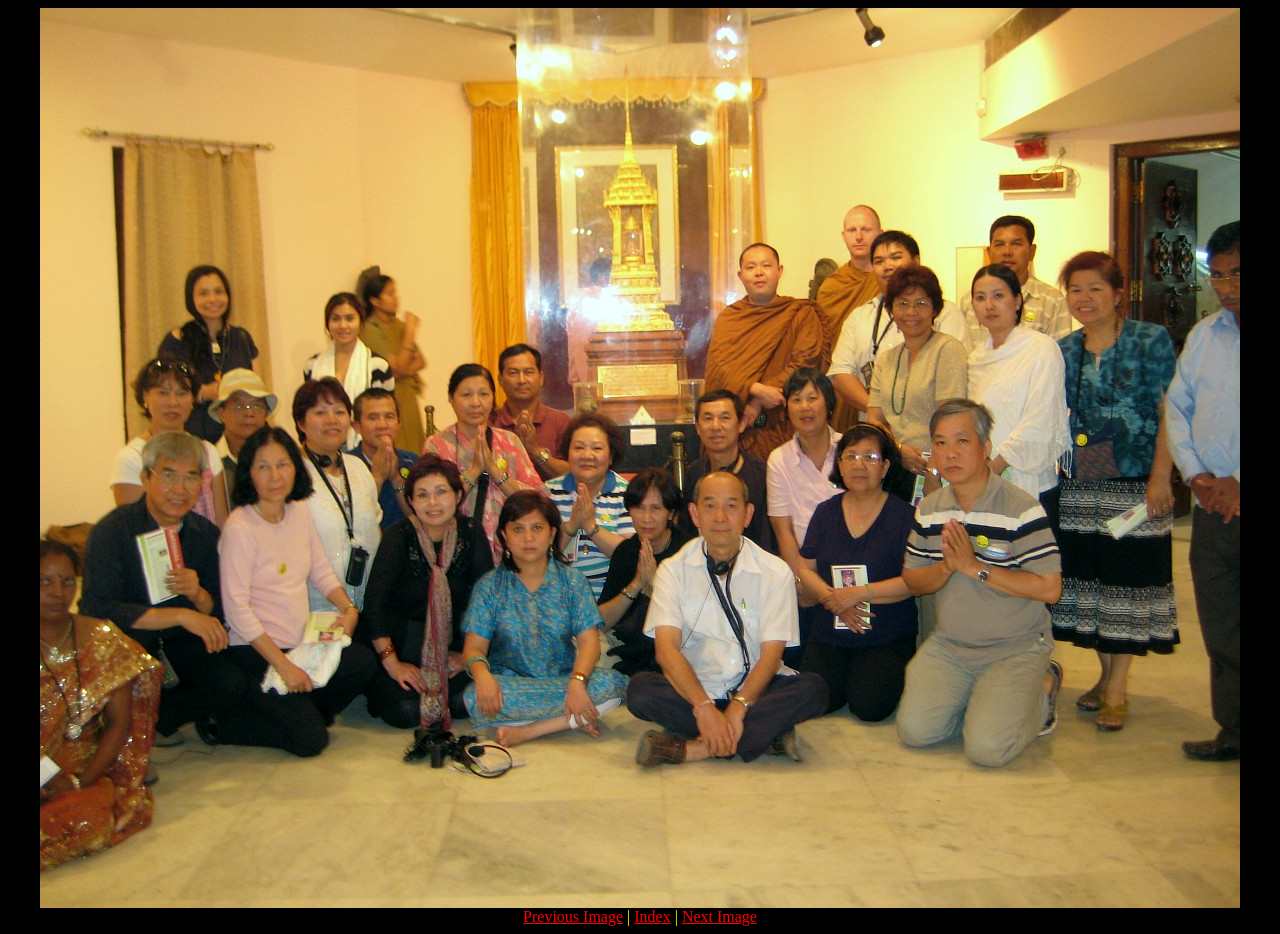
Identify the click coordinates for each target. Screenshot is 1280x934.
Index (652, 916)
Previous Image (573, 916)
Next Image (719, 916)
